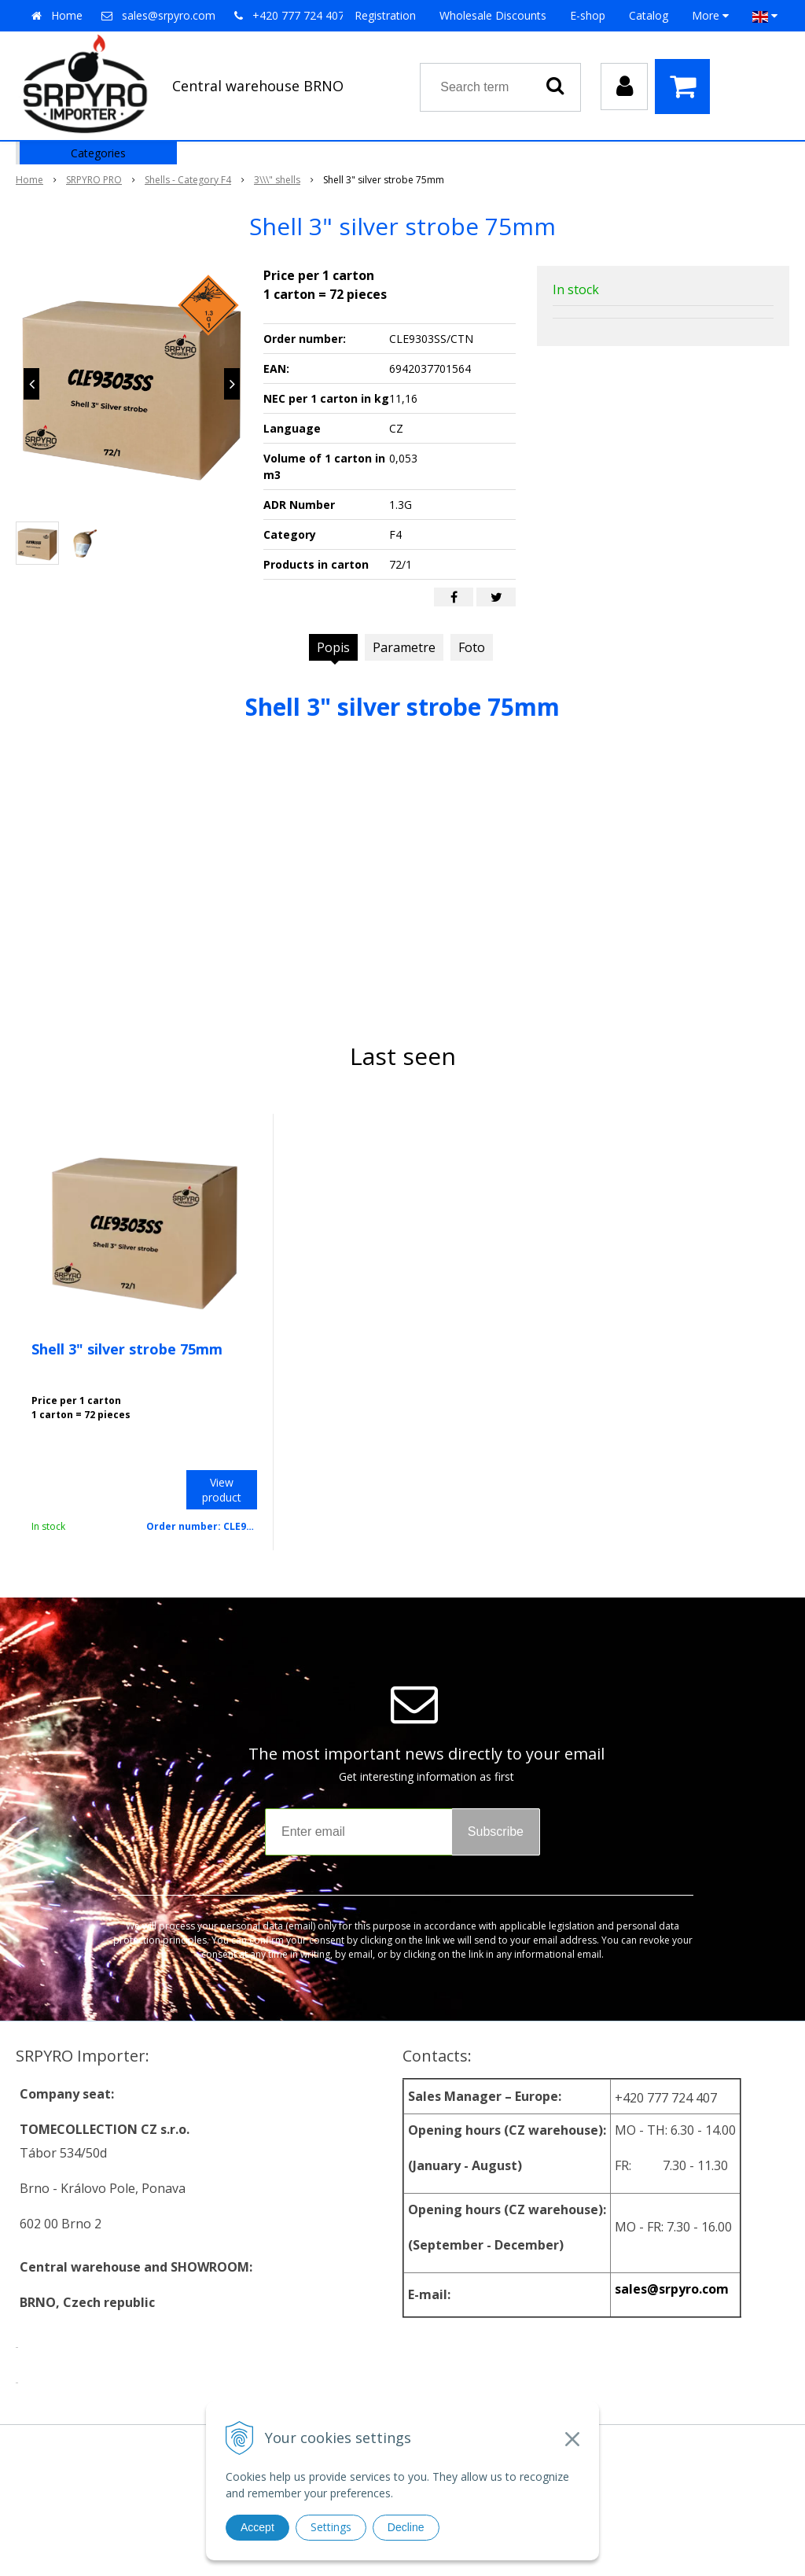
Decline (406, 2527)
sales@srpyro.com (168, 15)
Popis (333, 647)
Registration (385, 15)
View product (221, 1490)
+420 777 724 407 (298, 15)
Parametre (404, 647)
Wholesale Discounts (492, 15)
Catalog (648, 15)
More (710, 15)
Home (67, 15)
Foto (471, 647)
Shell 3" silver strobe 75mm (126, 1349)
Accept (257, 2527)
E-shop (587, 15)
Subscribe (496, 1831)
